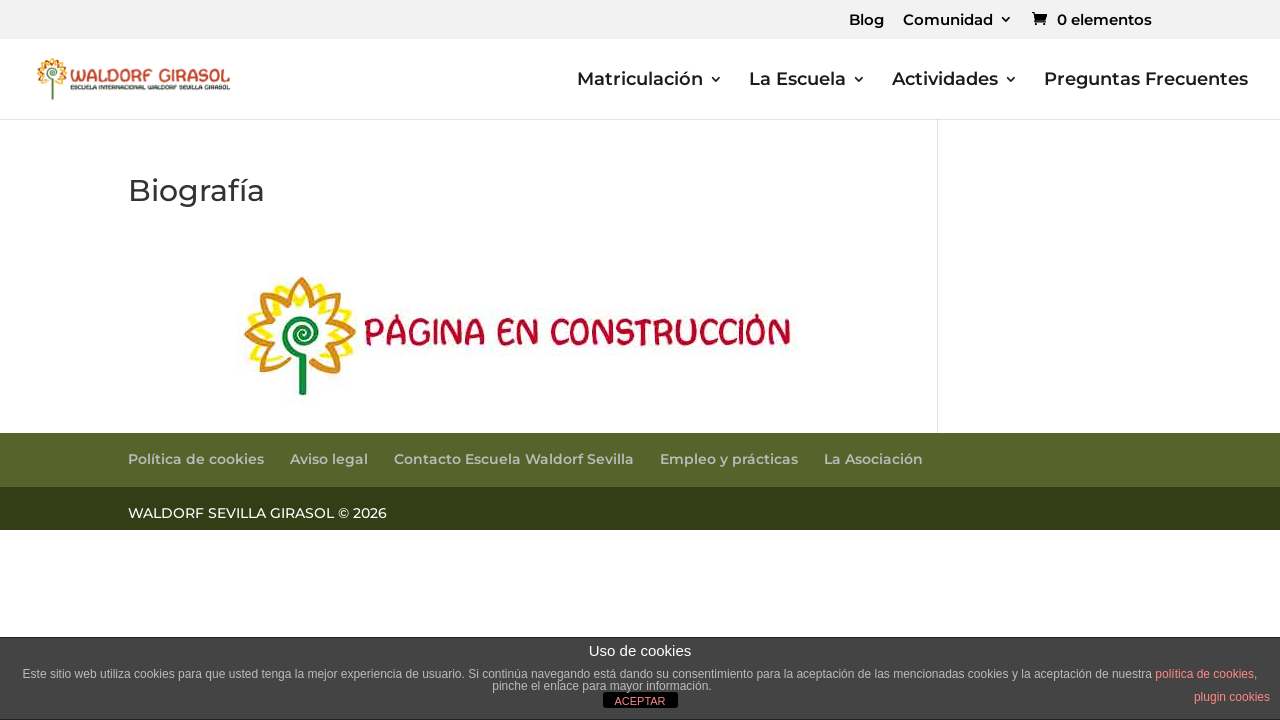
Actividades (945, 81)
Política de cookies (196, 459)
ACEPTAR (639, 701)
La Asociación (873, 459)
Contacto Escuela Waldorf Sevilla (514, 459)
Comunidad (948, 20)
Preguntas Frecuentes (1146, 81)
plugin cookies (1232, 697)
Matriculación (640, 81)
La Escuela (797, 81)
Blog (866, 20)
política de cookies (1204, 674)
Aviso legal (329, 459)
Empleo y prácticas (729, 459)
